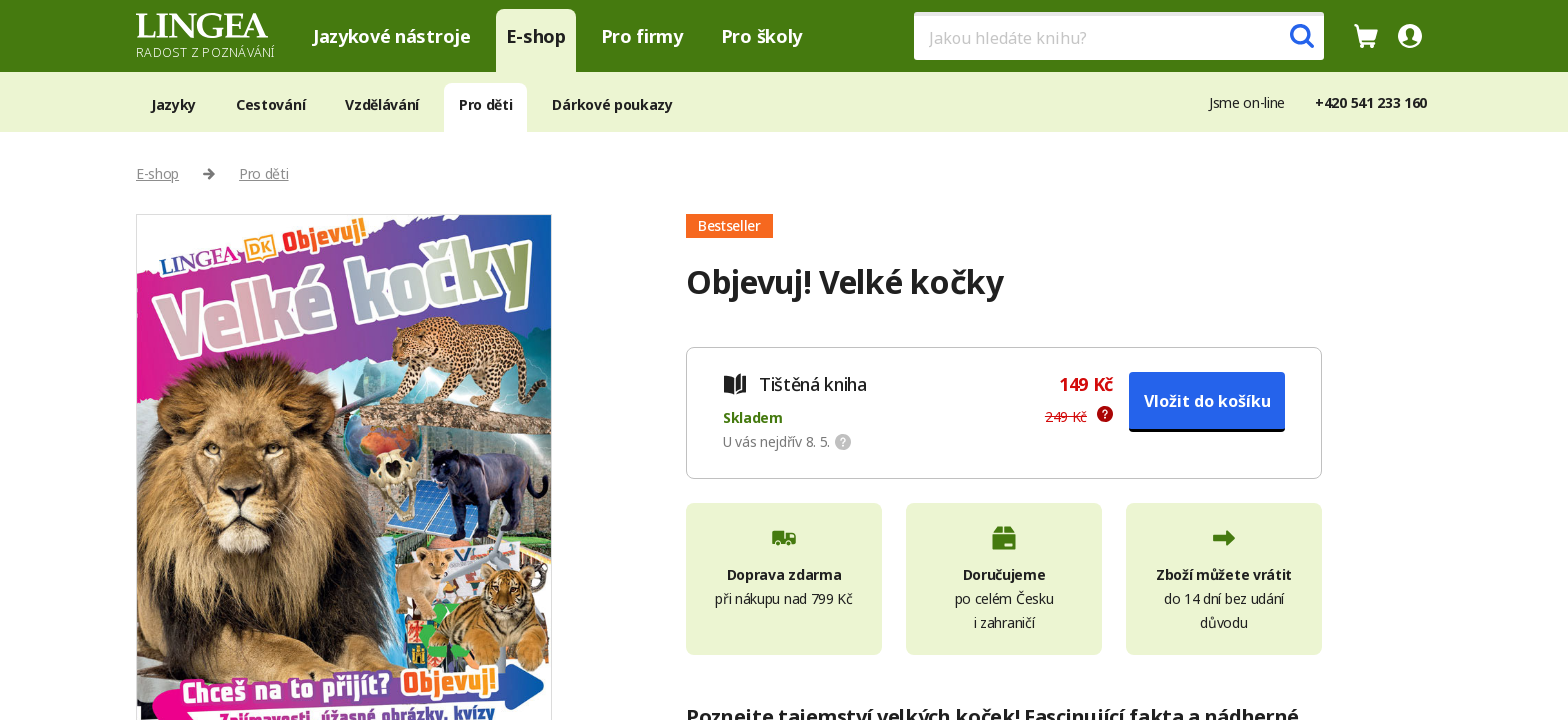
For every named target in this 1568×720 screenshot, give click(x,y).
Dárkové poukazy (612, 104)
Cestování (270, 104)
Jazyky (173, 104)
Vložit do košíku (1207, 401)
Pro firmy (642, 36)
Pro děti (485, 104)
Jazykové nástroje (392, 36)
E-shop (536, 36)
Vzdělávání (382, 104)
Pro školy (761, 36)
